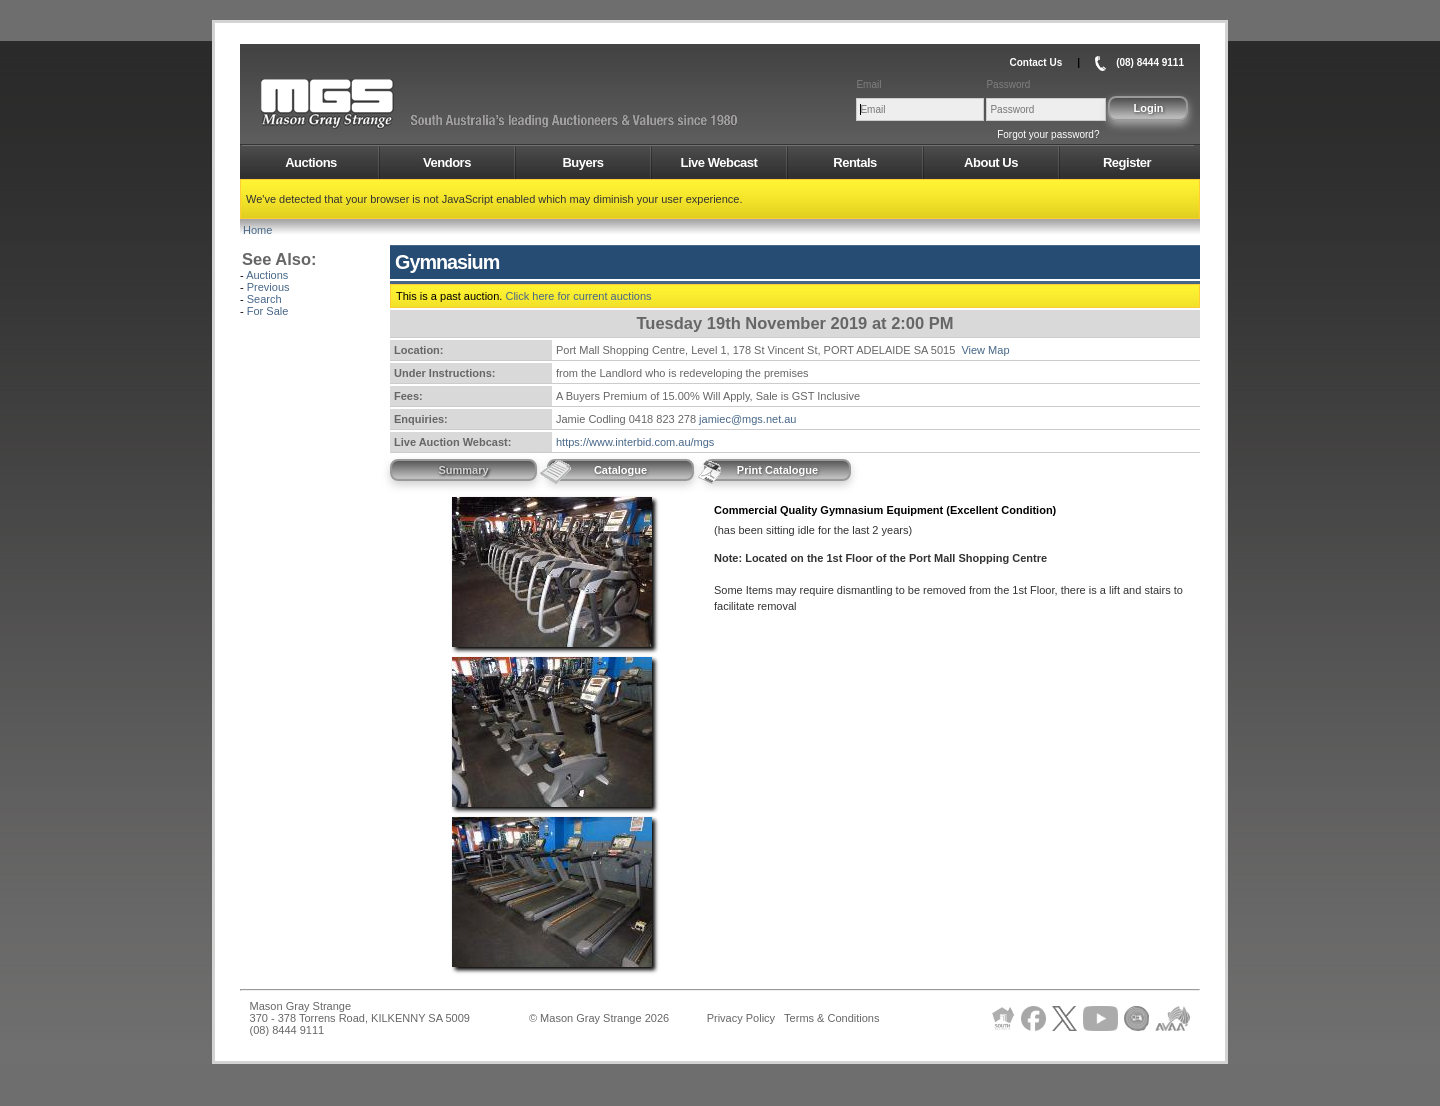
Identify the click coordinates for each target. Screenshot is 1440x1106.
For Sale (268, 311)
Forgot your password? (1048, 134)
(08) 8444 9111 (1150, 62)
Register (1127, 162)
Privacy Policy (741, 1018)
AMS (376, 104)
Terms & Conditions (831, 1018)
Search (264, 299)
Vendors (447, 162)
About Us (991, 162)
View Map (985, 350)
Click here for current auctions (578, 296)
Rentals (854, 162)
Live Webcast (719, 162)
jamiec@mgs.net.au (747, 419)
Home (257, 230)
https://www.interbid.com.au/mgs (635, 442)
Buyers (582, 162)
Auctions (311, 162)
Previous (268, 287)
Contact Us (1035, 62)
